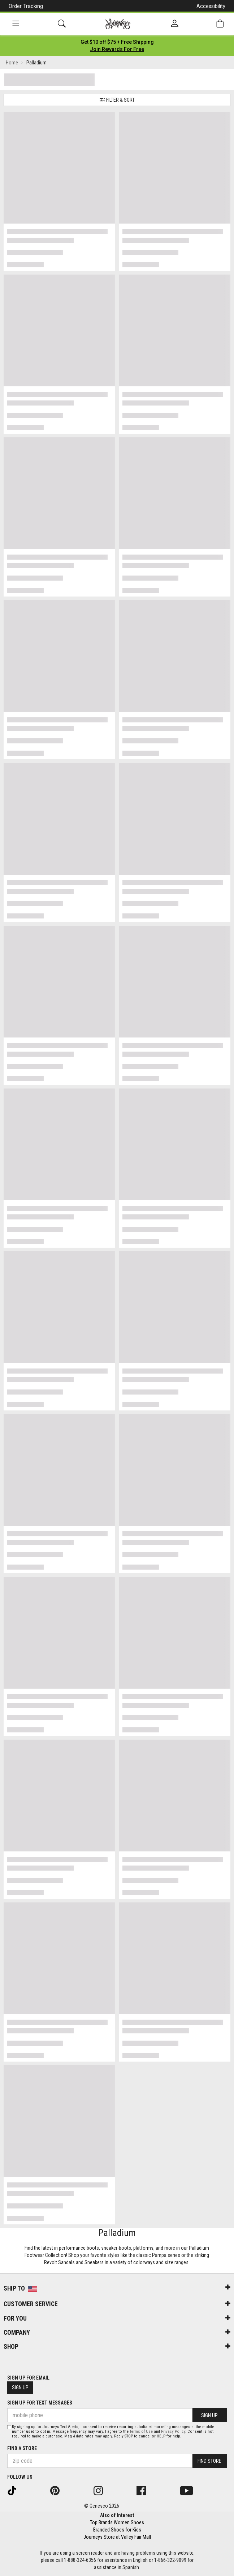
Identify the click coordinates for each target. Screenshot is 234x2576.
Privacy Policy (173, 2431)
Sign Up (20, 2387)
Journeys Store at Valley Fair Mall (117, 2537)
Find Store (209, 2461)
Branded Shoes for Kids (117, 2530)
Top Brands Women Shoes (117, 2522)
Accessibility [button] (210, 6)
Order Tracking (26, 6)
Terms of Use (141, 2431)
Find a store (22, 2448)
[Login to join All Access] (117, 42)
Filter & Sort (117, 100)
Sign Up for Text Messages (39, 2403)
